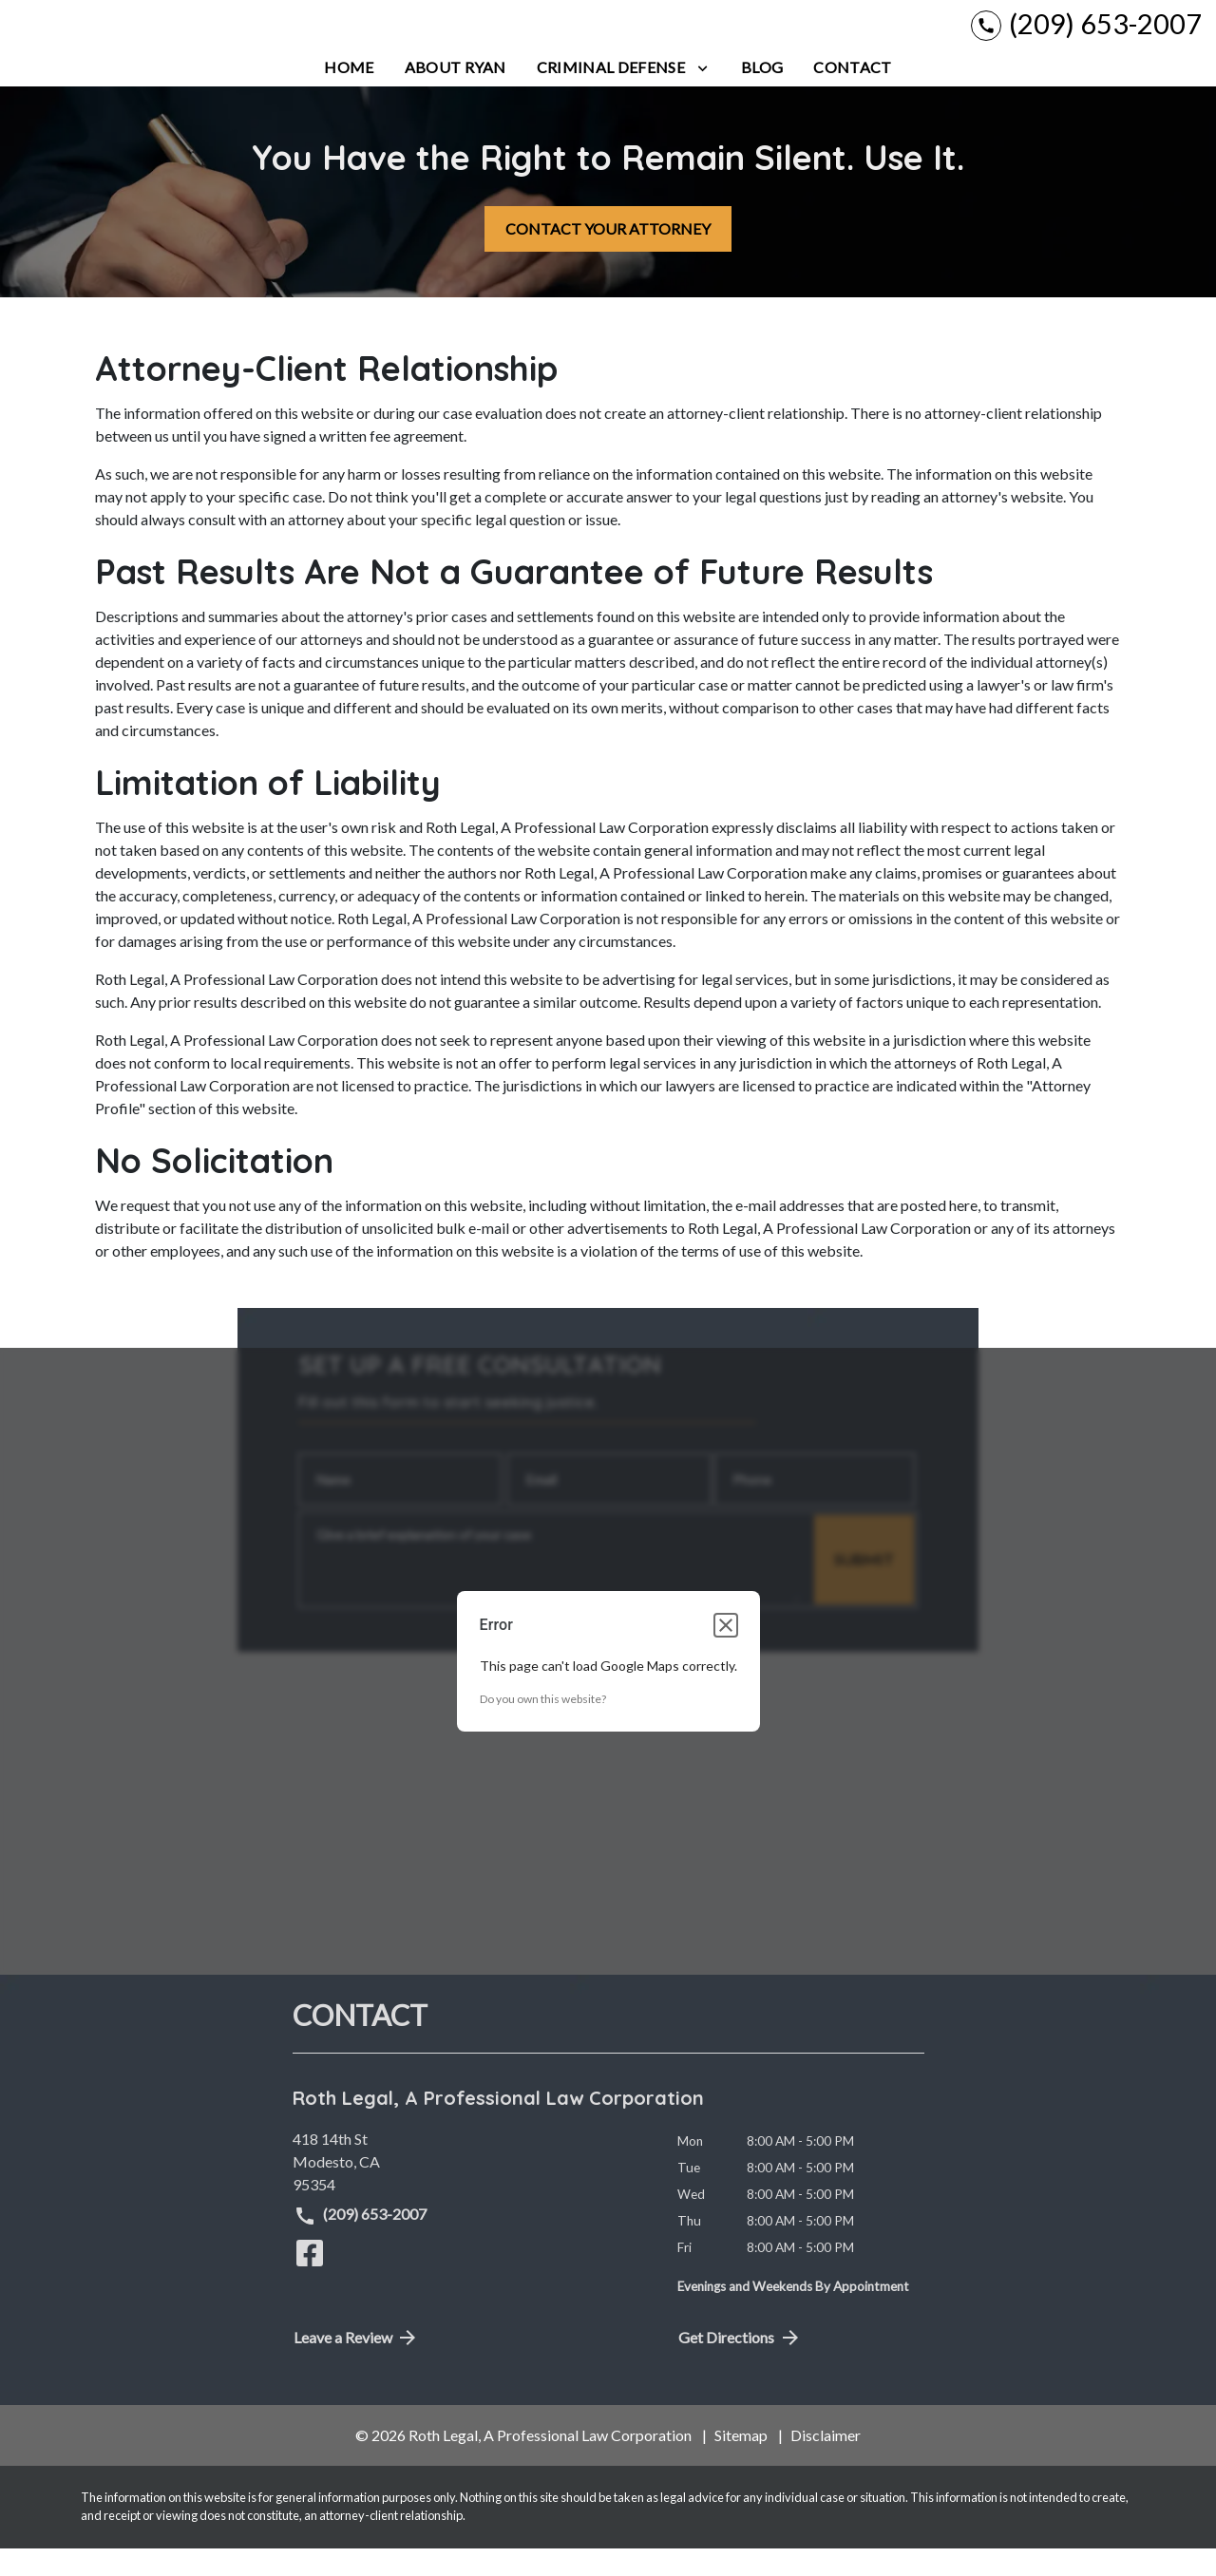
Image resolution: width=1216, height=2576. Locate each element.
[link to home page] (133, 38)
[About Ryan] (455, 95)
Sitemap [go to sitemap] (741, 2462)
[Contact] (852, 95)
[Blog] (761, 95)
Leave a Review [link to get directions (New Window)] (357, 2365)
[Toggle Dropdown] (702, 95)
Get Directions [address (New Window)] (740, 2365)
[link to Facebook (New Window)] (309, 2280)
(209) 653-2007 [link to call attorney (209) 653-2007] (361, 2243)
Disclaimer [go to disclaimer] (825, 2462)
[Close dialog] (725, 1653)
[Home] (348, 95)
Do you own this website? (543, 1727)
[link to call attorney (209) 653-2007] (1086, 38)
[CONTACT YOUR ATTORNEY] (608, 256)
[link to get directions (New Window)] (471, 2189)
